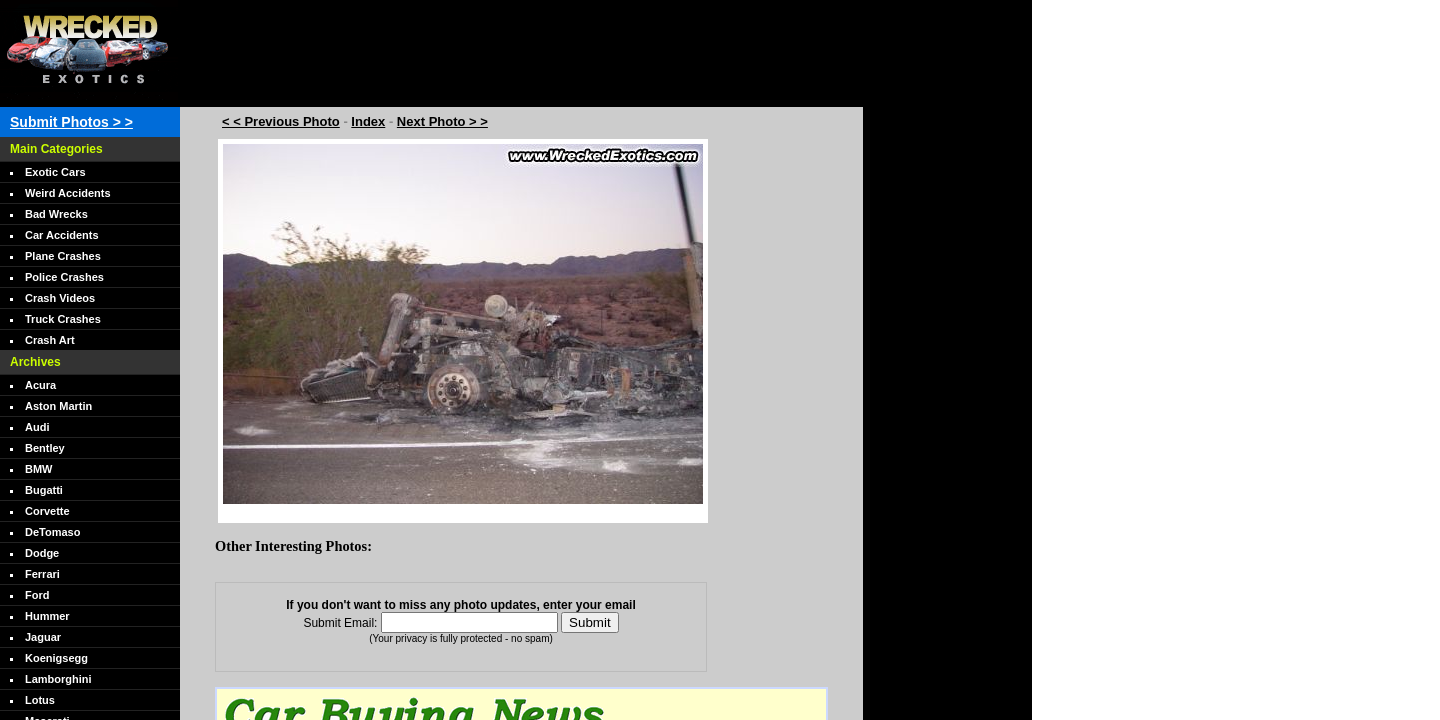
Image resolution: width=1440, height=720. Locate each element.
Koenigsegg (56, 658)
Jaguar (43, 637)
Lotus (40, 700)
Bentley (45, 448)
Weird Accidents (68, 193)
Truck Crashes (63, 319)
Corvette (47, 511)
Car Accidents (62, 235)
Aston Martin (58, 406)
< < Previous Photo (281, 121)
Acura (40, 385)
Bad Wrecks (56, 214)
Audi (37, 427)
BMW (39, 469)
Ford (37, 595)
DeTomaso (52, 532)
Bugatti (44, 490)
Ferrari (42, 574)
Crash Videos (60, 298)
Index (368, 121)
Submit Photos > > (71, 122)
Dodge (42, 553)
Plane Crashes (63, 256)
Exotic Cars (55, 172)
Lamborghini (58, 679)
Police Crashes (64, 277)
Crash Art (50, 340)
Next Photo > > (442, 121)
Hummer (47, 616)
